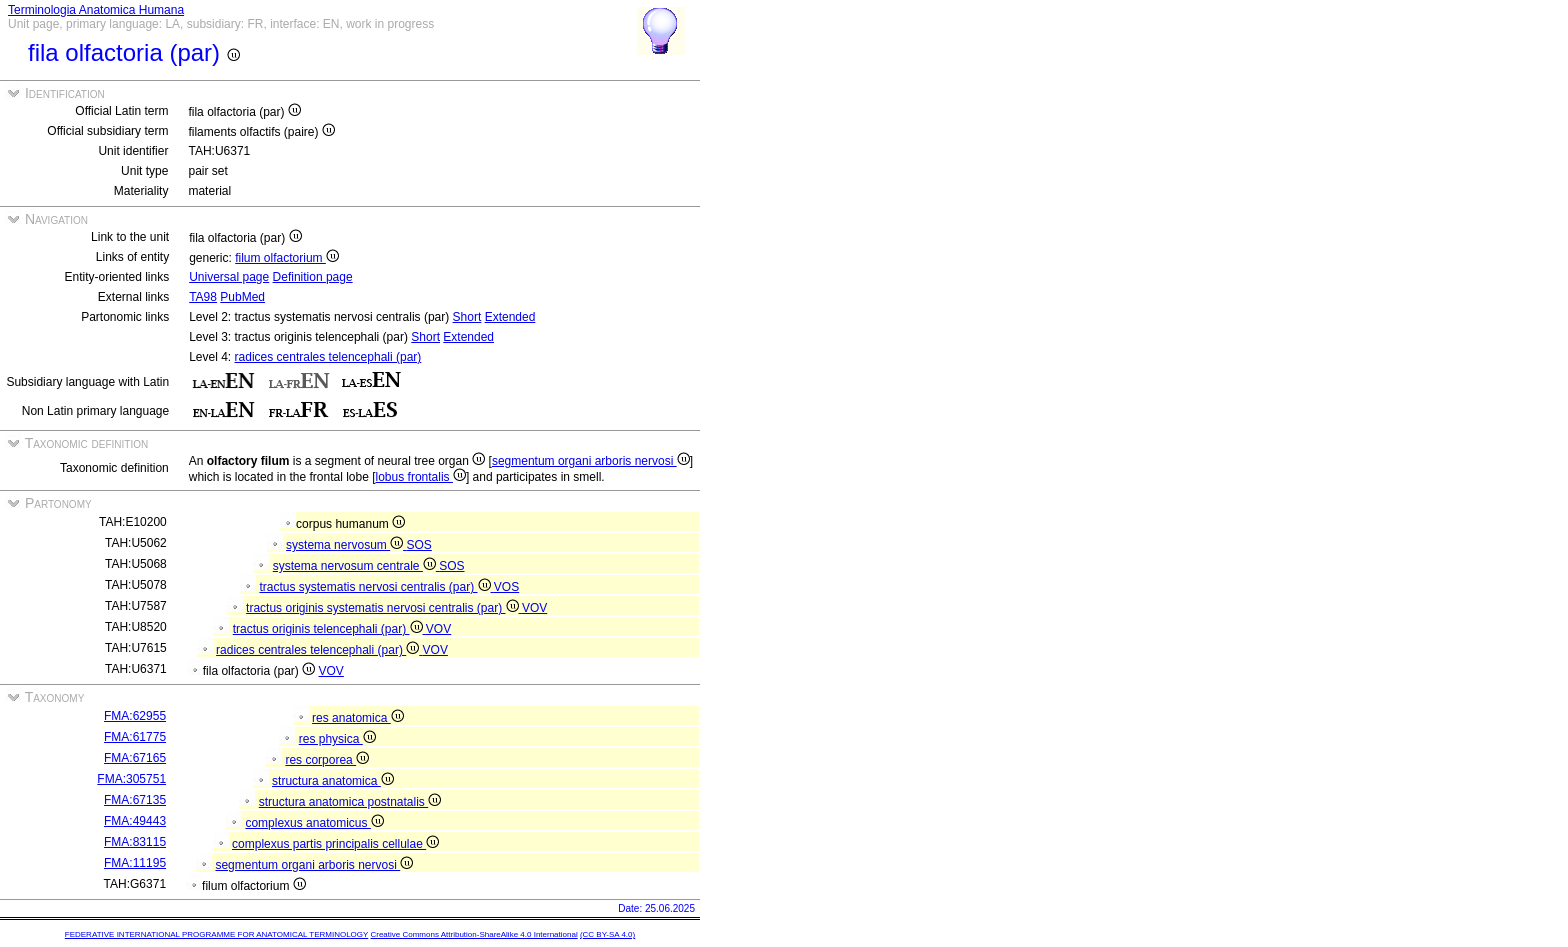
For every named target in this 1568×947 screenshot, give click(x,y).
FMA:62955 (135, 716)
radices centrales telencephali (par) (328, 357)
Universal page (229, 277)
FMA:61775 (135, 737)
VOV (534, 608)
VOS (506, 587)
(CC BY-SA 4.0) (607, 934)
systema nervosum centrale (356, 566)
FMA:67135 (135, 800)
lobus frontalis (421, 477)
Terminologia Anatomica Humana (96, 10)
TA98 (203, 297)
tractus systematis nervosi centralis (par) (376, 587)
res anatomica (358, 718)
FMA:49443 (135, 821)
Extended (510, 317)
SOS (419, 545)
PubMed (242, 297)
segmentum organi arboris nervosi (591, 461)
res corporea (327, 760)
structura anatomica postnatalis (350, 802)
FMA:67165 (135, 758)
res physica (337, 739)
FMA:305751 (131, 779)
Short (467, 317)
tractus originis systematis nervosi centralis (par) (384, 608)
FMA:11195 (135, 863)
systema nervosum (346, 545)
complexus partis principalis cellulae (335, 844)
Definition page (313, 277)
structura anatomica (333, 781)
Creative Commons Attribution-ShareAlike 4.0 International (473, 934)
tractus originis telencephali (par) (329, 629)
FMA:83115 (135, 842)
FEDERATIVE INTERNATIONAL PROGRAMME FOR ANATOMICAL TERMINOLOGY (216, 934)
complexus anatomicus (314, 823)
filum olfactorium (287, 258)
